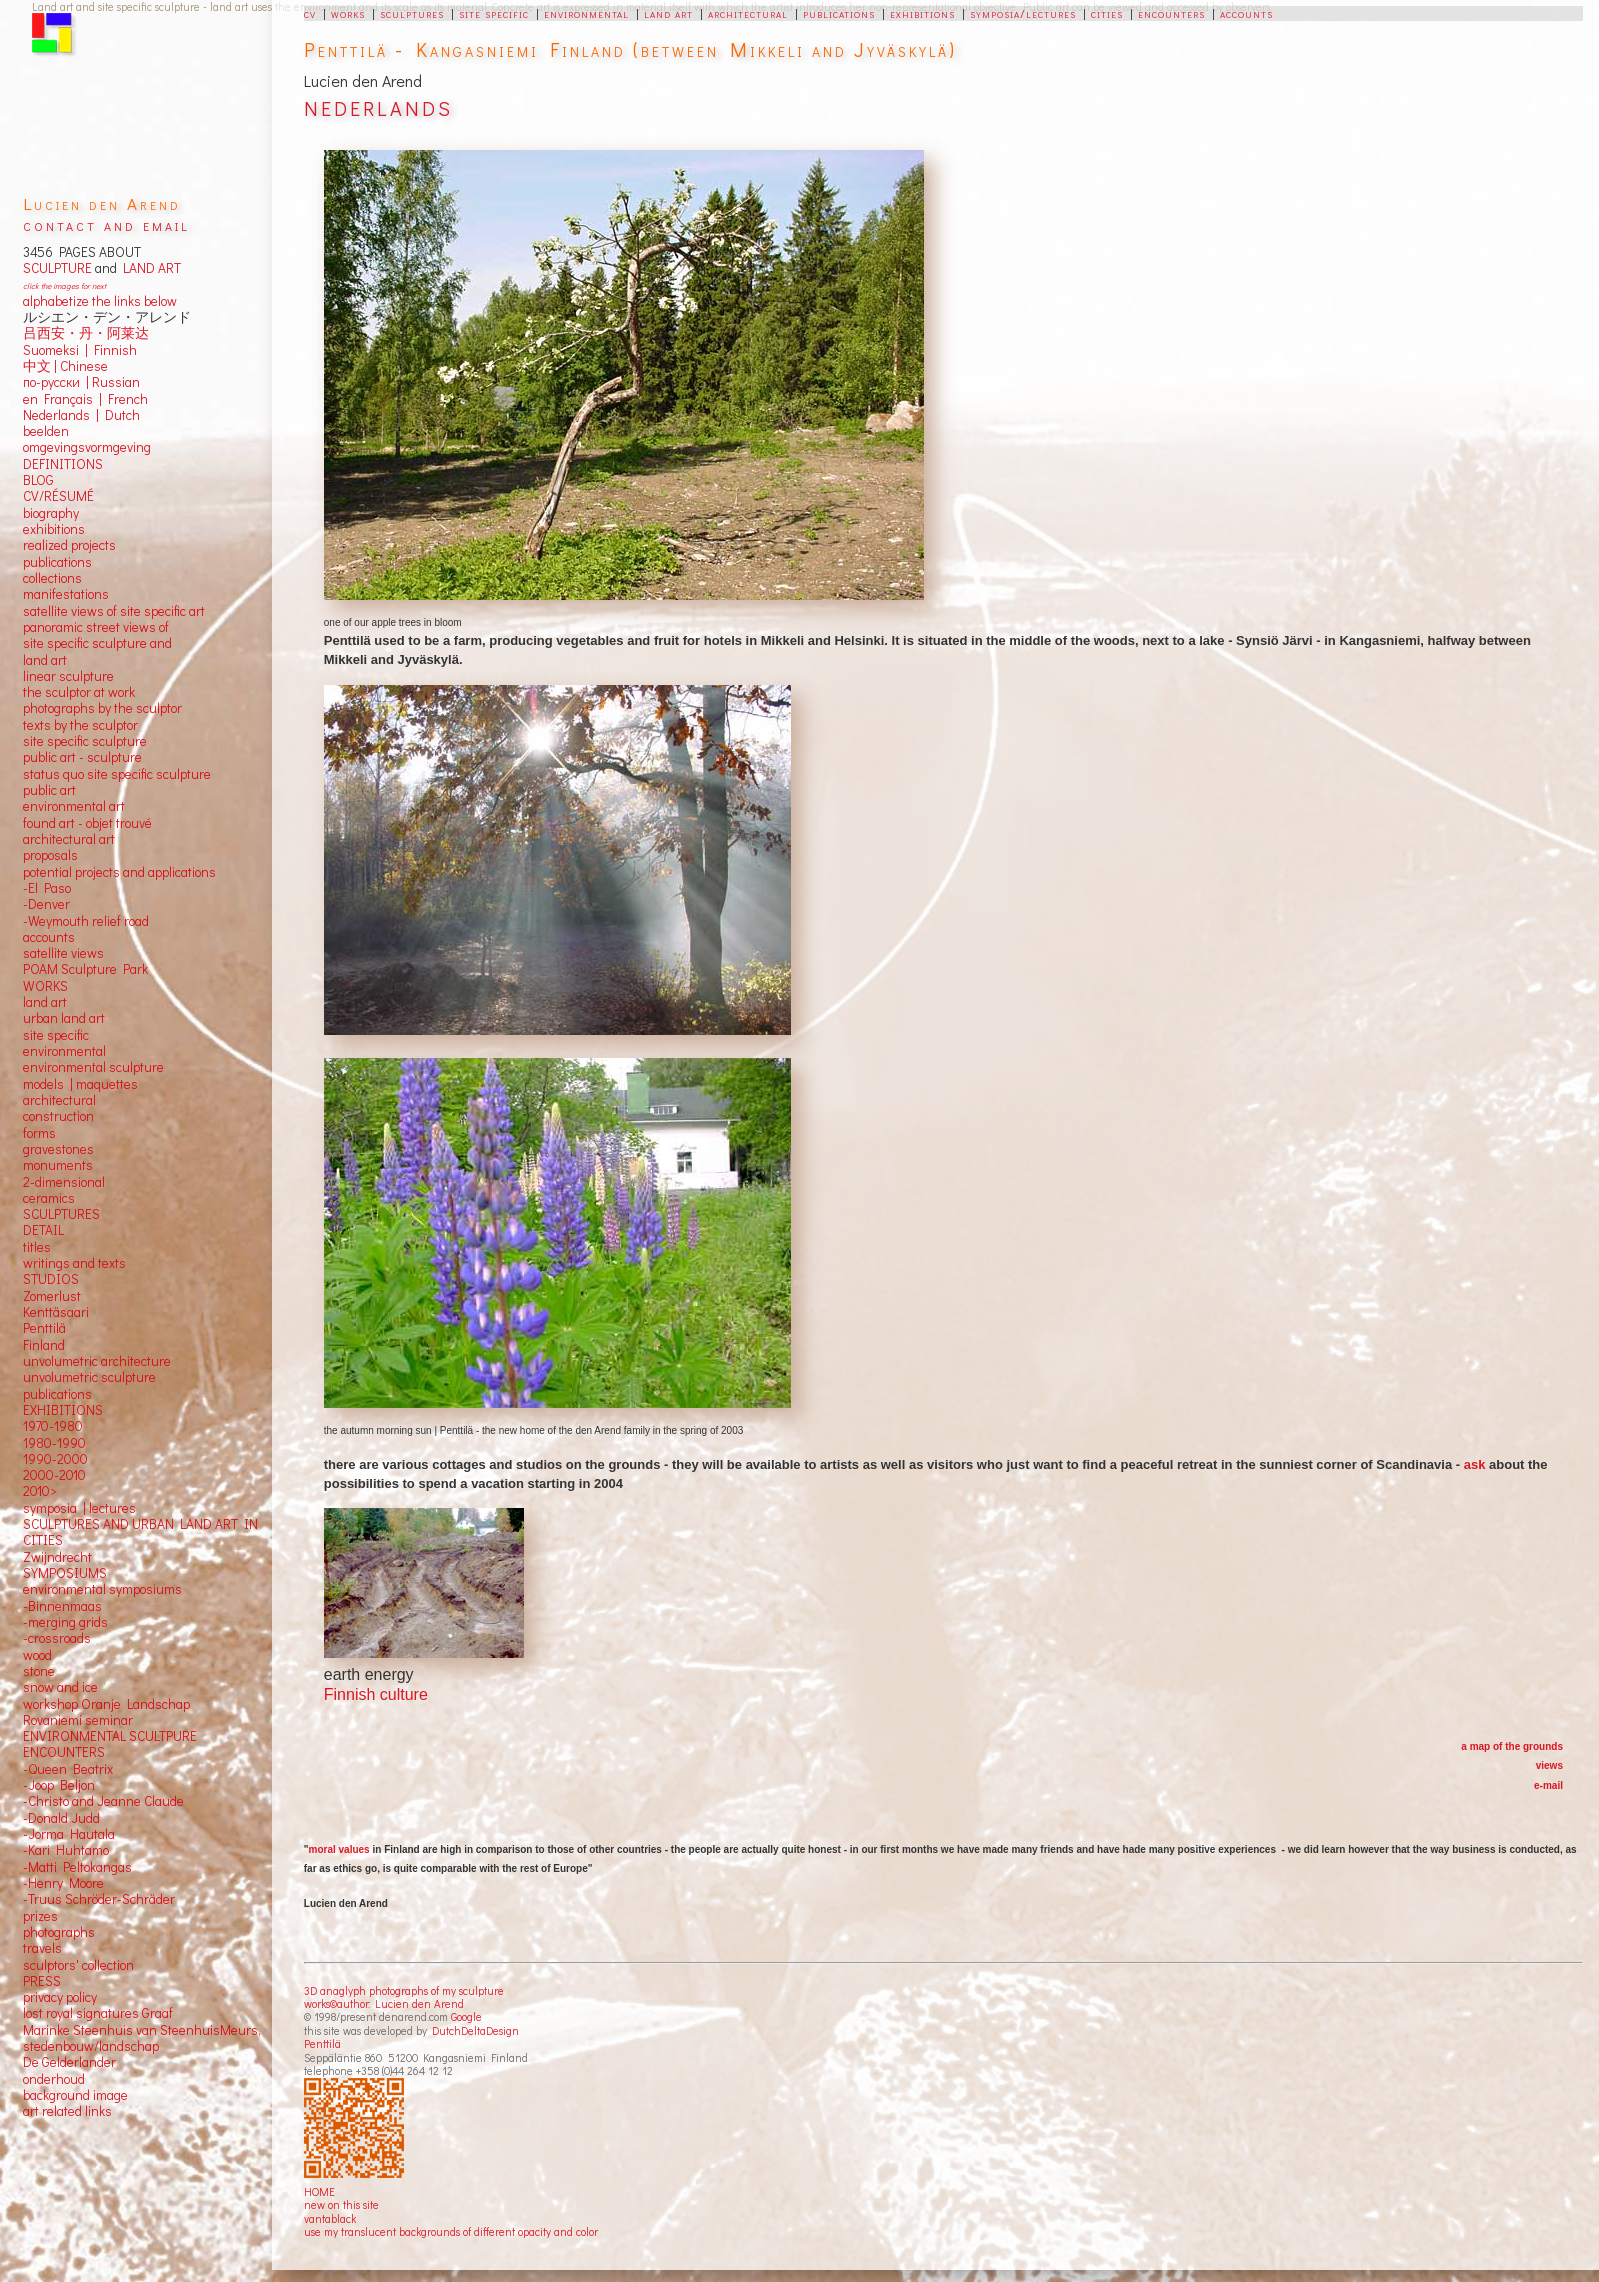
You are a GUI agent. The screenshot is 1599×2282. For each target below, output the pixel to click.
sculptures (412, 13)
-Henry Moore (63, 1883)
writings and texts (74, 1263)
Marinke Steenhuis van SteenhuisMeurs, (142, 2030)
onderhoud (54, 2079)
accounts (1246, 13)
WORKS (45, 986)
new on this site (341, 2204)
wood (37, 1655)
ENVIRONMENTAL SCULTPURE (110, 1736)
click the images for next (64, 285)
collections (52, 578)
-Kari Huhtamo (66, 1850)
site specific (494, 13)
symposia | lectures (79, 1508)
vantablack (330, 2218)
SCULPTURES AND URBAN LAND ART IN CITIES (140, 1532)
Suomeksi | (55, 350)
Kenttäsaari (56, 1312)
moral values (339, 1849)
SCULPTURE (57, 268)
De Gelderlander (69, 2062)
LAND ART (149, 268)
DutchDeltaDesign (475, 2030)
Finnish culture (376, 1694)
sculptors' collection (78, 1965)
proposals (50, 855)
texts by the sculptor (80, 725)
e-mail (1548, 1785)
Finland (44, 1345)
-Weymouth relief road (86, 921)
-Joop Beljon (59, 1785)
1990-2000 (55, 1459)
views (1549, 1765)
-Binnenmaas (62, 1606)
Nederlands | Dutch (81, 415)
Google (466, 2016)
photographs (59, 1932)
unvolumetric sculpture (89, 1377)
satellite (45, 953)
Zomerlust (52, 1296)
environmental (586, 13)
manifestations (66, 594)
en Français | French (85, 399)
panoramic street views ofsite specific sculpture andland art (97, 643)
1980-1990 (54, 1443)
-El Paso (47, 888)
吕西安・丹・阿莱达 (86, 333)
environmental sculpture (93, 1067)
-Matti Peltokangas (77, 1867)
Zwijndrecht (57, 1557)
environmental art (74, 806)
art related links (67, 2111)
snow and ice (60, 1687)
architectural (748, 13)
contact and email (106, 224)
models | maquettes (80, 1084)
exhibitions (922, 13)
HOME (319, 2191)
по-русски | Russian (81, 382)
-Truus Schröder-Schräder (99, 1899)
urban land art (64, 1018)
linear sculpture (68, 676)
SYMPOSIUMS (65, 1573)
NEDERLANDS (378, 108)
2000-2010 (54, 1475)
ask (1475, 1464)
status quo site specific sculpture (117, 774)
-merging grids (65, 1622)
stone (39, 1671)
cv (310, 13)
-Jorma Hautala (69, 1834)
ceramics (49, 1198)
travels (42, 1948)
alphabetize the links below (100, 301)
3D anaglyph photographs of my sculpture (404, 1990)
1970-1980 (53, 1426)
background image (75, 2095)
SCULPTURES (61, 1214)
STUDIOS (51, 1279)
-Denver (46, 904)
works (348, 13)
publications (839, 13)
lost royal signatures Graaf (98, 2013)
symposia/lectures (1023, 13)
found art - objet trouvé (87, 823)
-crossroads (57, 1638)
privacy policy (60, 1997)
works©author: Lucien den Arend (384, 2003)
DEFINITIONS (63, 464)
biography (51, 513)
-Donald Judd (61, 1818)
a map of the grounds (1512, 1746)
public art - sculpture (82, 757)
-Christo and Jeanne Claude (103, 1801)
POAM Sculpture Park (85, 969)
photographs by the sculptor (102, 708)
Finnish (112, 350)
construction (58, 1116)
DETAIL (43, 1230)
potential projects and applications (119, 872)
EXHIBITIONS (63, 1410)
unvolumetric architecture (97, 1361)
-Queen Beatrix (68, 1769)
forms (39, 1133)
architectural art (69, 839)
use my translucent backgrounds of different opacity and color (451, 2231)
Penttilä (322, 2043)
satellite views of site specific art (114, 611)
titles (37, 1247)
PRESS (42, 1981)
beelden (46, 431)
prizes (40, 1916)
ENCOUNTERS (64, 1752)
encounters (1171, 13)
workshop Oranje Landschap (106, 1704)
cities (1107, 13)
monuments (58, 1165)
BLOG (38, 480)
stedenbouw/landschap (91, 2046)
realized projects (69, 545)
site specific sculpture (85, 741)
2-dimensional (64, 1182)
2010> (40, 1491)
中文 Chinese (65, 366)
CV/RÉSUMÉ (58, 496)
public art (49, 790)
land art (668, 13)
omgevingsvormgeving (87, 447)
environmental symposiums (102, 1589)
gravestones (58, 1149)
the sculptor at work (79, 692)
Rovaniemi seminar (78, 1720)
